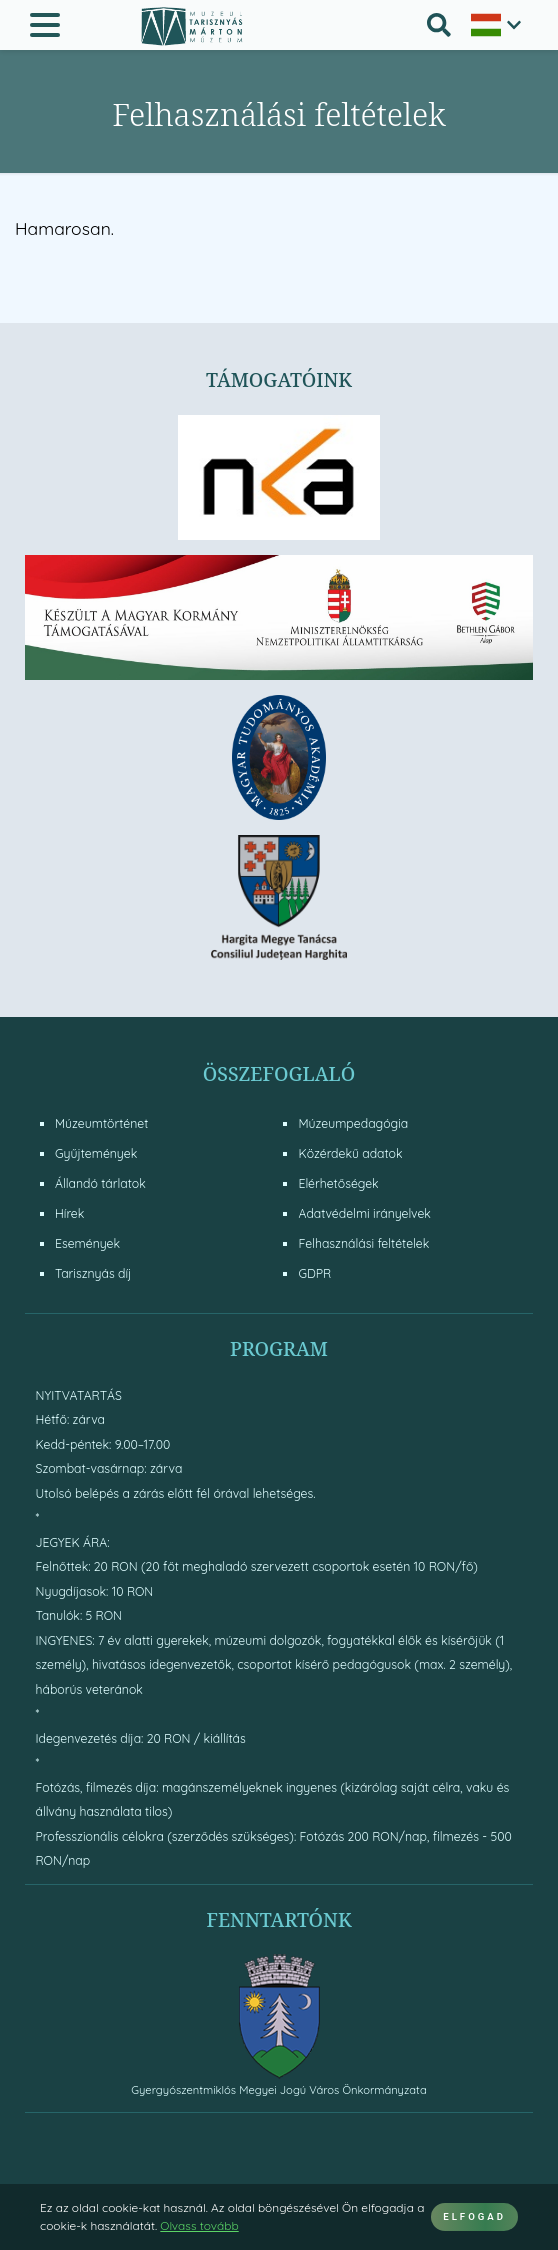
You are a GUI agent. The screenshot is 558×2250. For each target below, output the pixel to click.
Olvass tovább (199, 2225)
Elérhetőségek (338, 1183)
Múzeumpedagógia (353, 1123)
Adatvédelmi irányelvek (364, 1213)
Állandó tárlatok (100, 1183)
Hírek (69, 1213)
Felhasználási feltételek (363, 1243)
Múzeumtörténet (101, 1123)
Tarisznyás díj (93, 1273)
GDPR (314, 1273)
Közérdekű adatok (350, 1153)
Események (87, 1243)
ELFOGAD (474, 2216)
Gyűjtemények (96, 1153)
